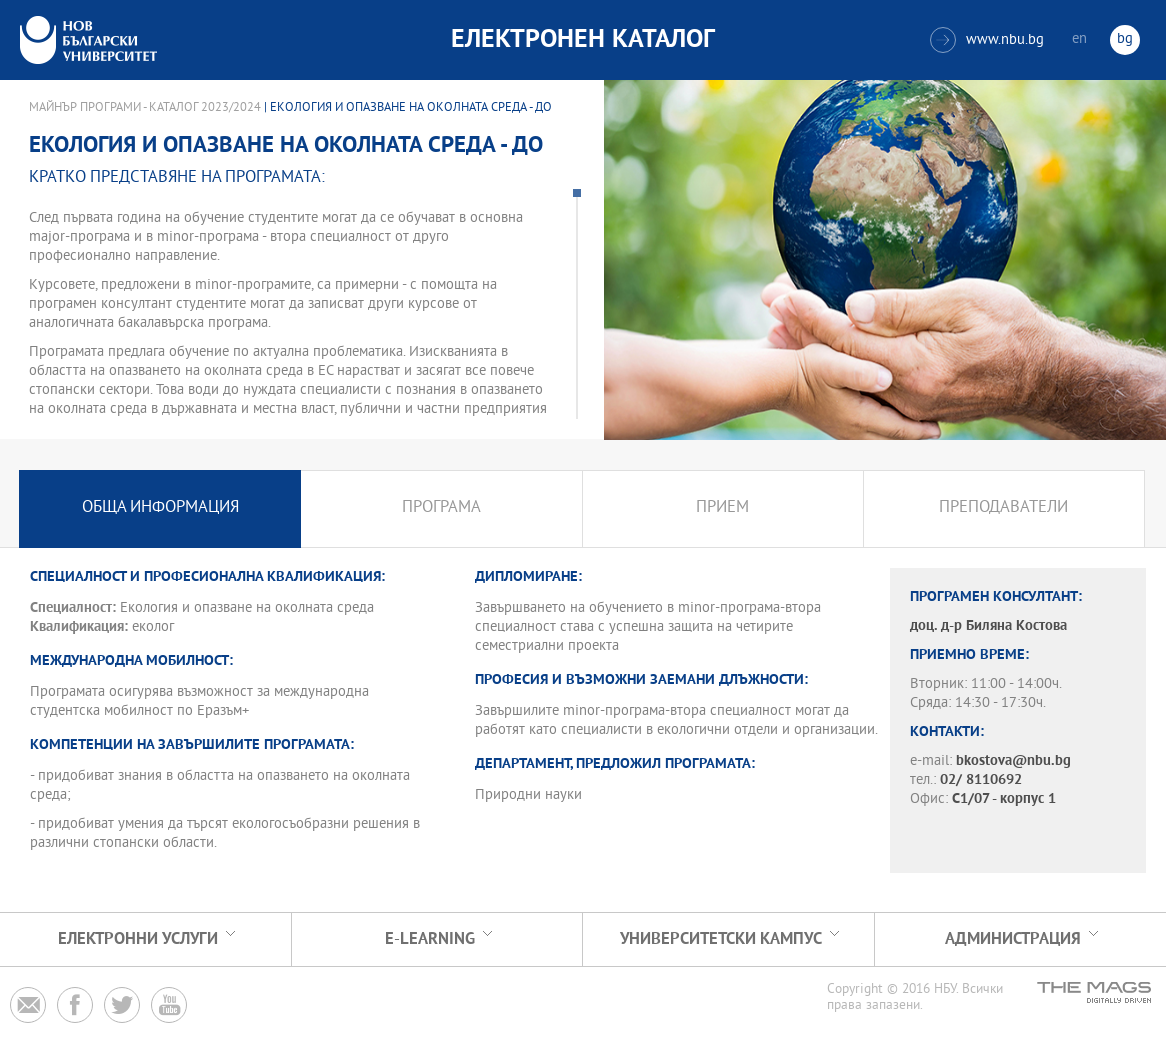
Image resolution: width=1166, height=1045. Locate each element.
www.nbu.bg (987, 40)
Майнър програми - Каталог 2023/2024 (145, 108)
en (1079, 39)
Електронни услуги (138, 939)
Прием (722, 508)
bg (1125, 39)
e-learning (430, 939)
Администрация (1013, 939)
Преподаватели (1003, 508)
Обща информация (160, 508)
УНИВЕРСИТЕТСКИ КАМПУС (721, 939)
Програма (441, 508)
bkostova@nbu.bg (1013, 761)
